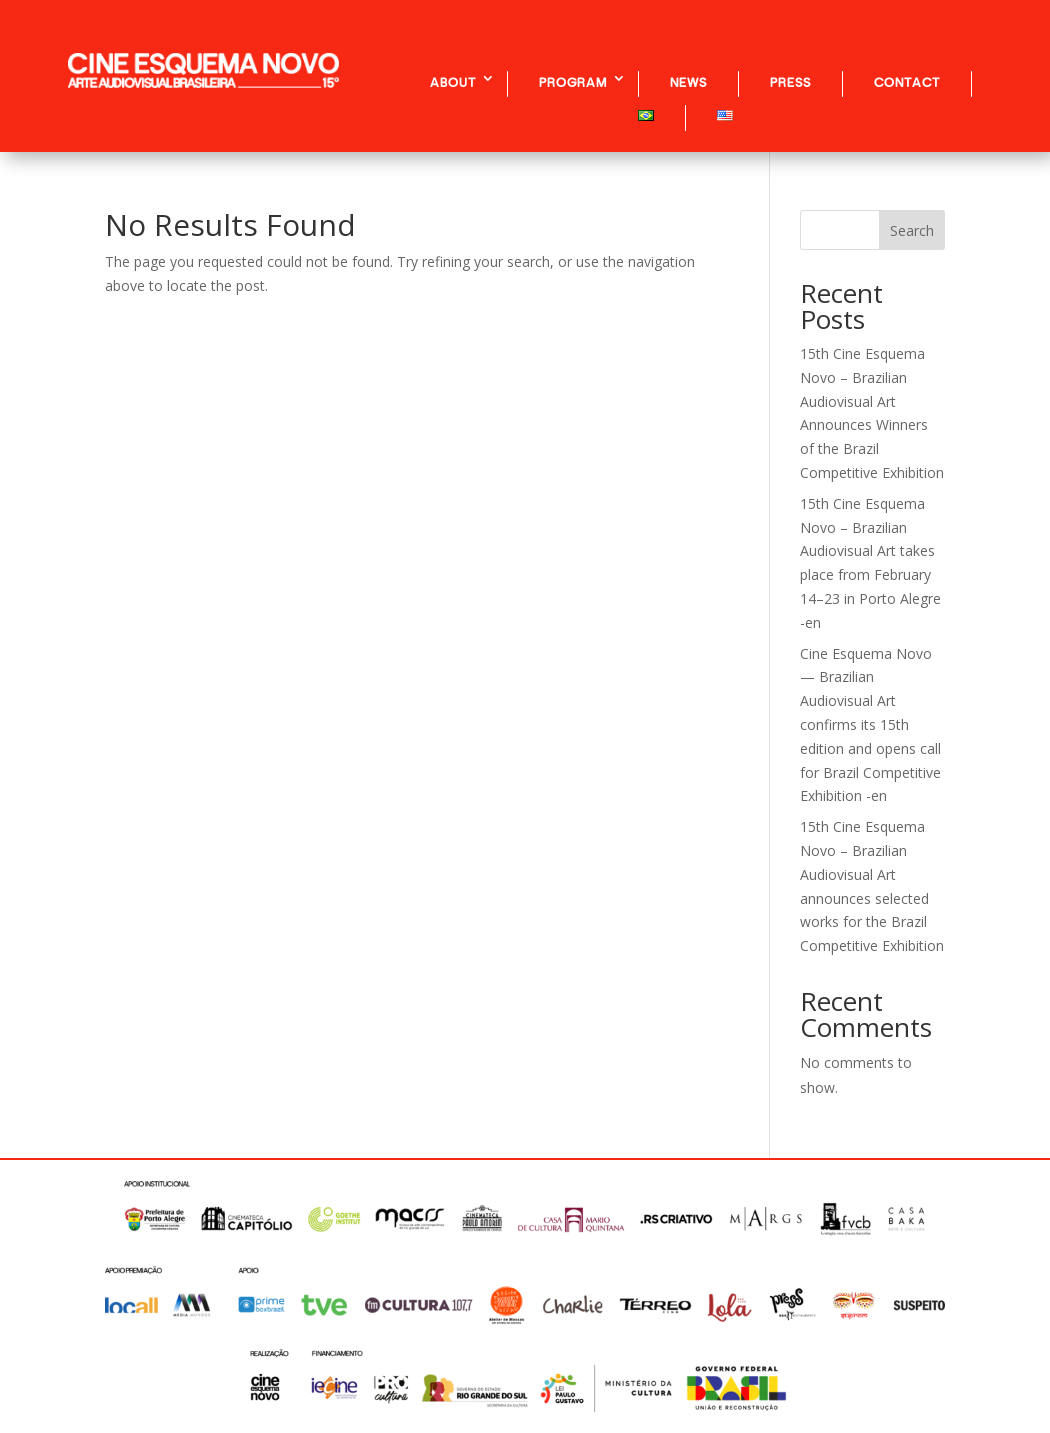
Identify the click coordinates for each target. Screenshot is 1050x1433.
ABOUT (453, 82)
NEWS (688, 82)
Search (912, 230)
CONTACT (907, 82)
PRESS (790, 82)
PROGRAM (573, 82)
